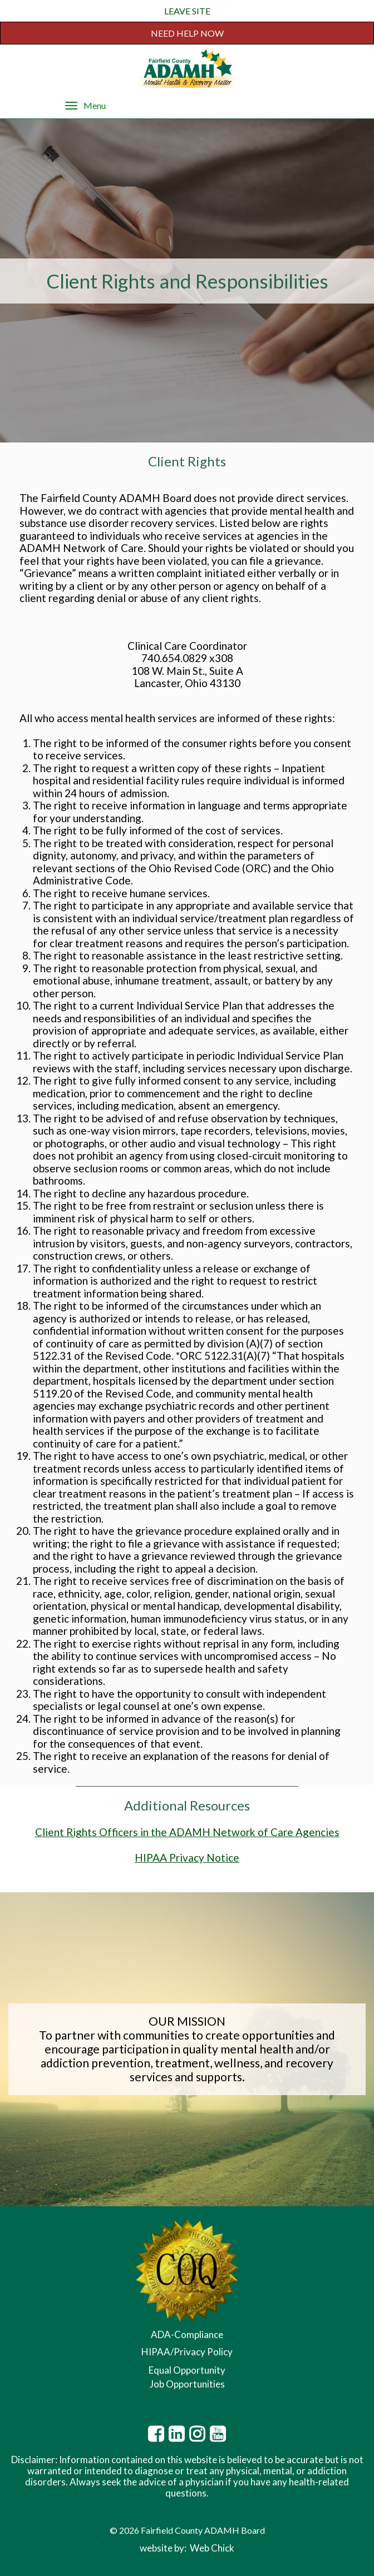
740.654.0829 (174, 658)
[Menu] (71, 105)
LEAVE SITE (187, 11)
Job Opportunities (187, 2384)
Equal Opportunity (187, 2370)
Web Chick (212, 2548)
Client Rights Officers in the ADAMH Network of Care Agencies (187, 1832)
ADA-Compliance (187, 2334)
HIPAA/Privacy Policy (187, 2352)
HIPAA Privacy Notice (187, 1857)
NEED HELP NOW (187, 33)
